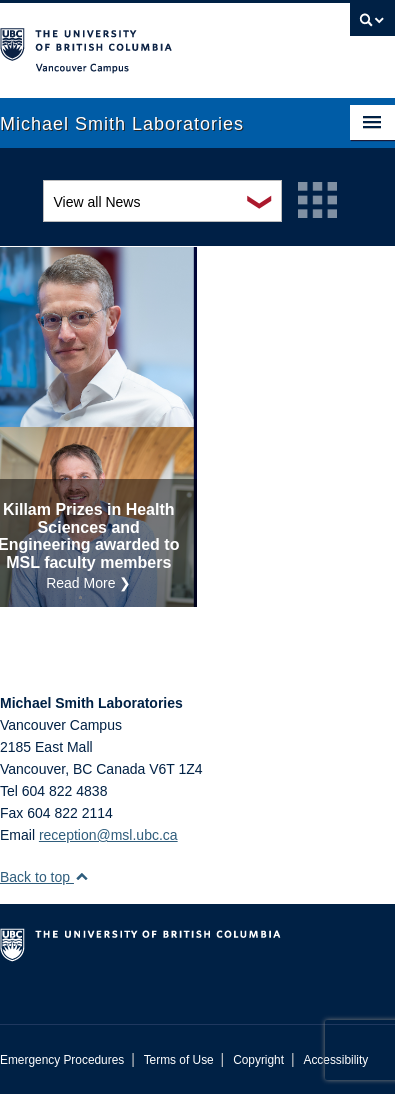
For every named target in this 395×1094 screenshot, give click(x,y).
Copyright (258, 1060)
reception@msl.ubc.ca (108, 835)
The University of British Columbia (138, 41)
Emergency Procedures (62, 1060)
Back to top (44, 877)
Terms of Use (179, 1060)
